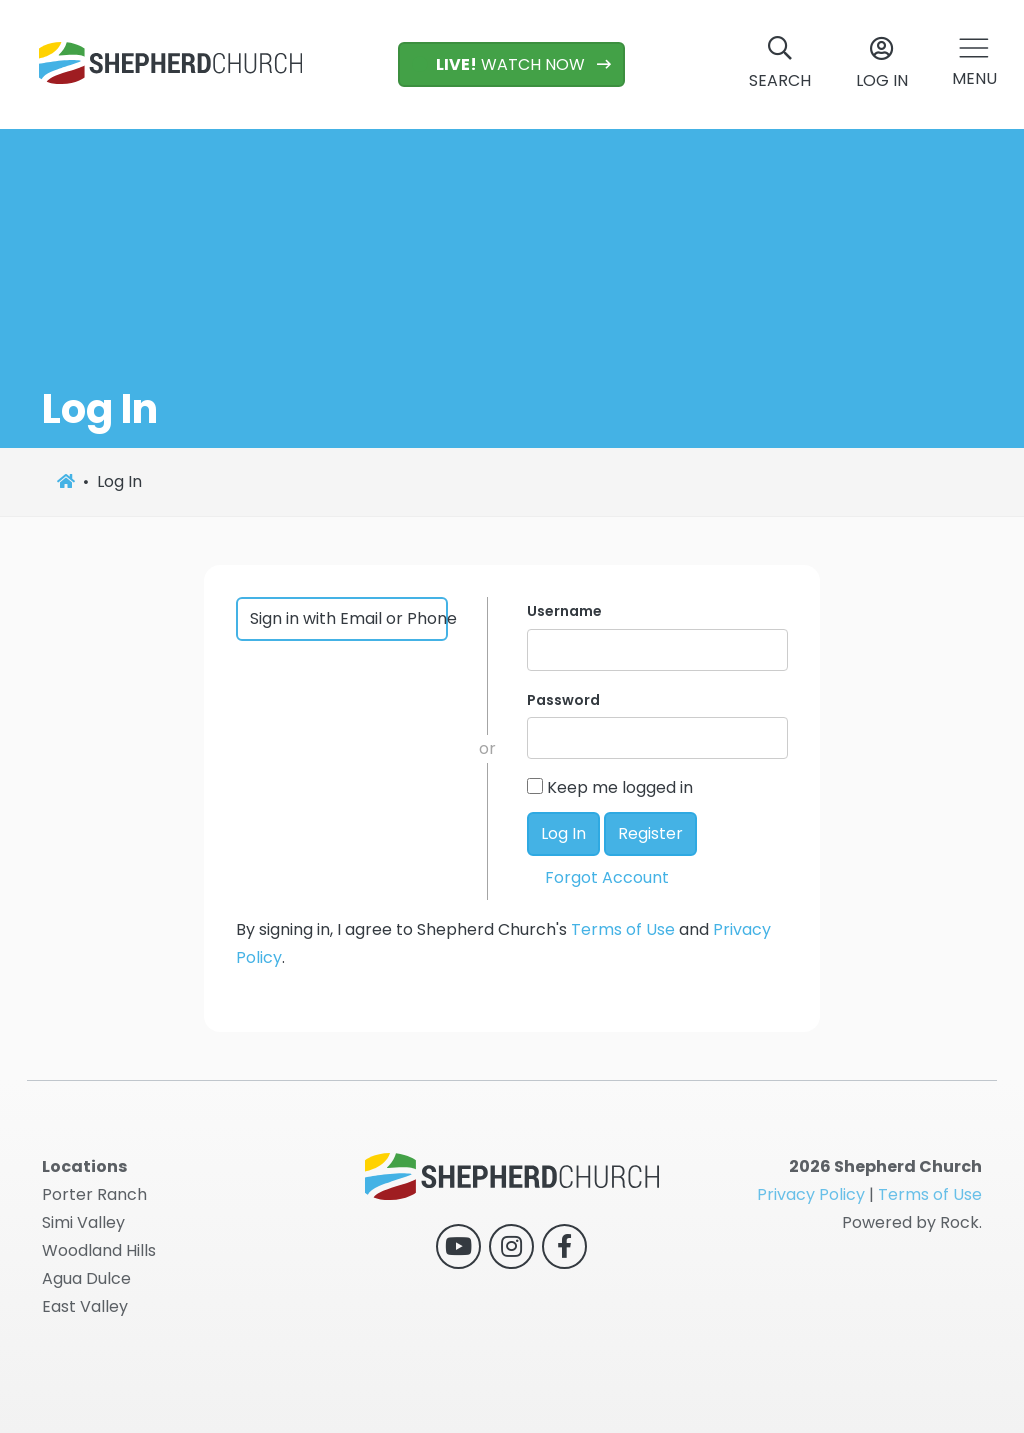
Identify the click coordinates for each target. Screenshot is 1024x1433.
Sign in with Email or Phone (349, 618)
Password (563, 700)
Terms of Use (623, 929)
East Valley (85, 1306)
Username (564, 611)
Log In (563, 833)
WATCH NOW (500, 64)
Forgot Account (607, 877)
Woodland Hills (99, 1250)
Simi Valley (83, 1222)
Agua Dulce (86, 1278)
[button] (974, 64)
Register (650, 833)
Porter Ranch (94, 1194)
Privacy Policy (811, 1194)
